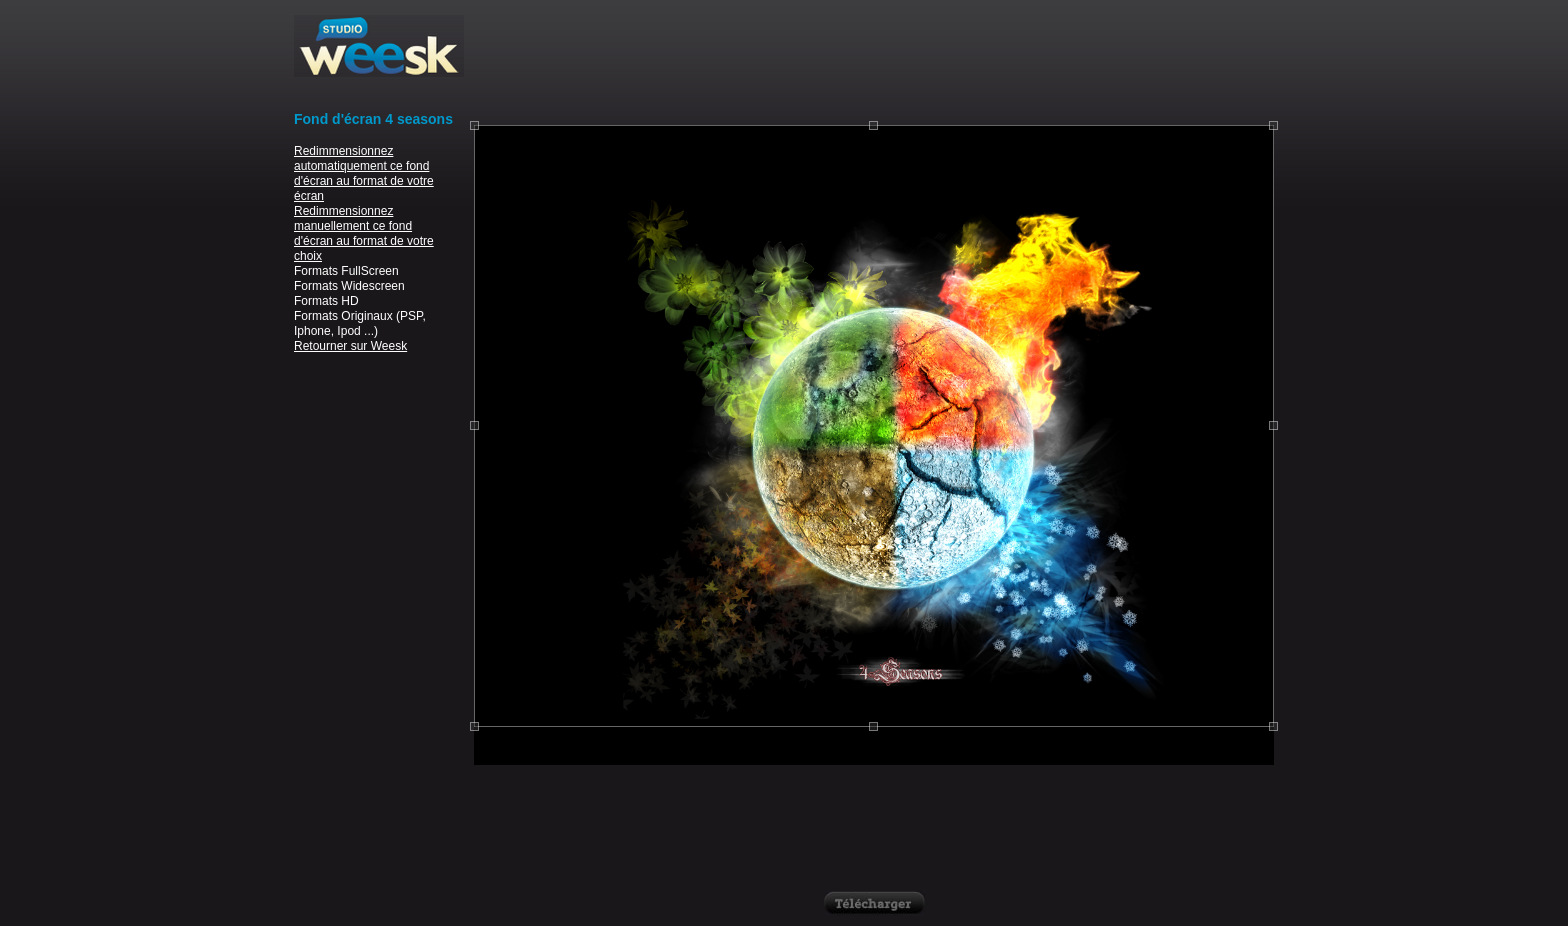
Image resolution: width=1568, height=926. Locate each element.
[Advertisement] (874, 60)
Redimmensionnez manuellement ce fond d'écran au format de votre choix (364, 233)
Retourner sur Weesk (350, 346)
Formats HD (326, 301)
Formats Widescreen (349, 286)
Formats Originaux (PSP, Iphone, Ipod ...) (360, 323)
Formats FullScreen (346, 271)
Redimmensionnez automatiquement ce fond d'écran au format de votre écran (364, 173)
